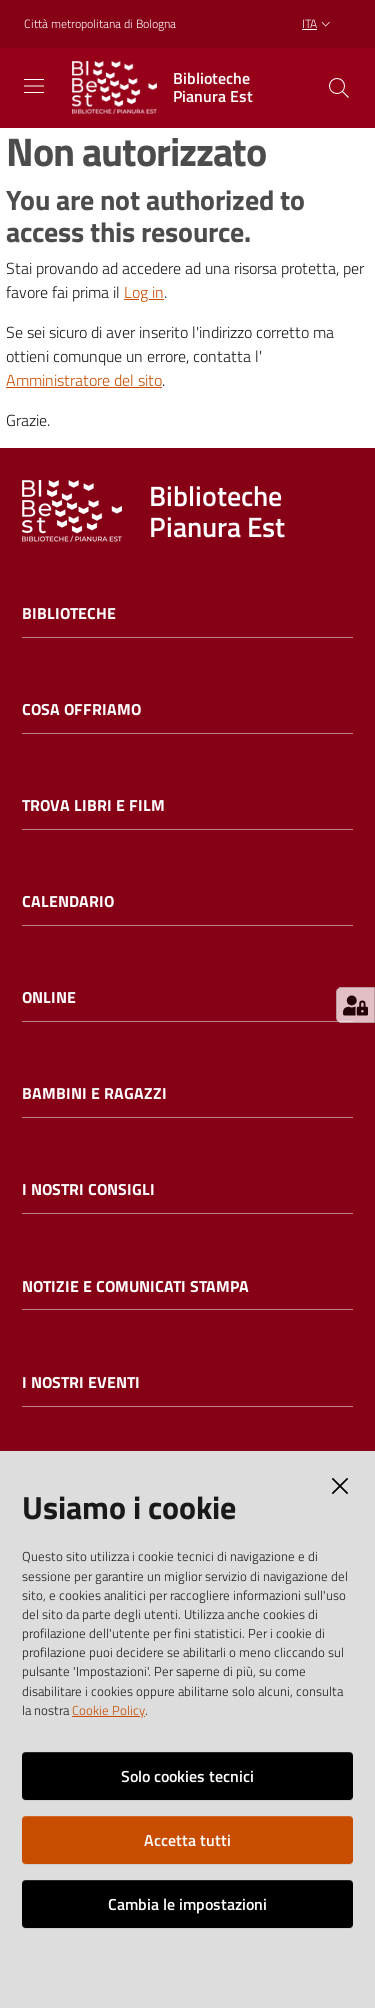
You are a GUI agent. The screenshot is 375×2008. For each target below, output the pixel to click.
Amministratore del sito (84, 380)
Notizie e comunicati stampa (135, 1286)
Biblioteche (69, 613)
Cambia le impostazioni (187, 1904)
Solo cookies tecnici (187, 1776)
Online (49, 997)
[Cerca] (339, 88)
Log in (144, 292)
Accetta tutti (187, 1840)
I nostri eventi (81, 1382)
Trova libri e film (93, 805)
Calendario (68, 901)
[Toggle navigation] (34, 86)
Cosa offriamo (81, 709)
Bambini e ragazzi (94, 1093)
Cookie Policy (108, 1710)
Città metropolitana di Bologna (100, 24)
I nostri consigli (88, 1189)
